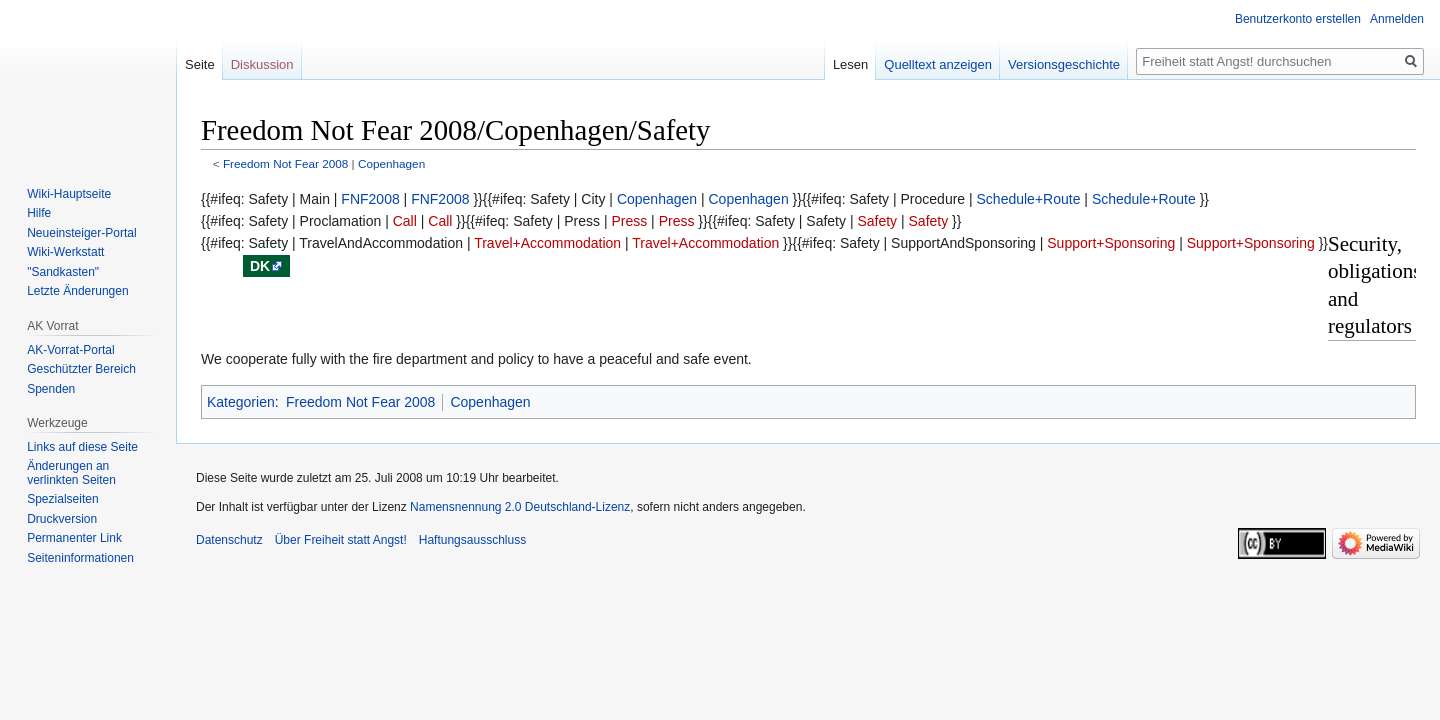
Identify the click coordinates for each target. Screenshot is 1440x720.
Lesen (850, 64)
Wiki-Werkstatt (65, 252)
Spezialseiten (62, 499)
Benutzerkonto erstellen (1298, 19)
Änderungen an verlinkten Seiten (71, 473)
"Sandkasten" (63, 272)
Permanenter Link (74, 538)
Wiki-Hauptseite (69, 194)
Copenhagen (391, 163)
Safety (877, 221)
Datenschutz (229, 540)
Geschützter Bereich (81, 369)
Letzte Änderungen (77, 291)
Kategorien (241, 402)
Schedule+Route (1029, 199)
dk (260, 266)
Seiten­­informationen (80, 558)
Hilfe (39, 213)
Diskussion (262, 64)
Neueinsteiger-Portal (81, 233)
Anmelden (1397, 19)
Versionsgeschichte (1064, 64)
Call (405, 221)
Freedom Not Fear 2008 (285, 163)
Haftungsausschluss (472, 540)
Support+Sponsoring (1111, 243)
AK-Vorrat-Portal (70, 350)
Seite (200, 64)
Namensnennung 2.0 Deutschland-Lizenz (520, 507)
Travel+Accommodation (547, 243)
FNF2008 (370, 199)
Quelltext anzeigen (938, 64)
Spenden (51, 389)
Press (629, 221)
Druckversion (62, 519)
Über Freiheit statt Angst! (341, 540)
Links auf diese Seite (82, 447)
